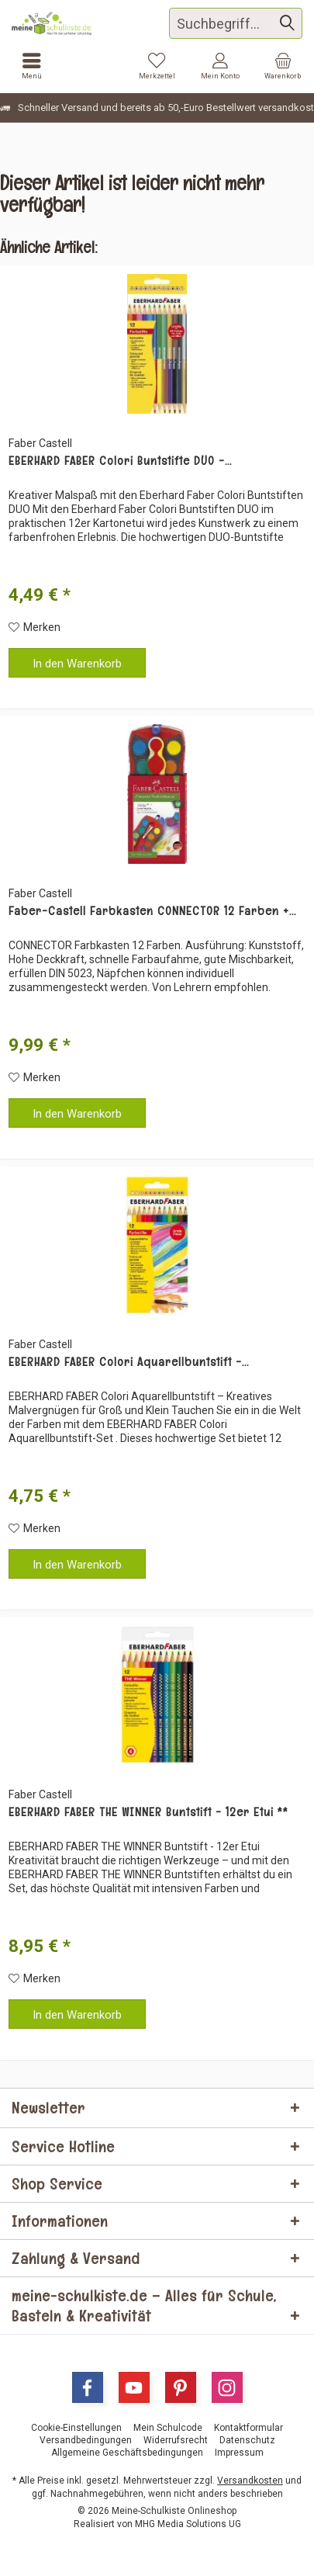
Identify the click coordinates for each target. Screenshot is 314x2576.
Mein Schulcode (167, 2427)
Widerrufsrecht (175, 2440)
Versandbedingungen (86, 2440)
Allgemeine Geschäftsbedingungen (127, 2452)
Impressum (239, 2452)
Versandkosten (250, 2480)
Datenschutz (247, 2440)
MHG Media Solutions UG (188, 2524)
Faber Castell (40, 443)
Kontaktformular (248, 2427)
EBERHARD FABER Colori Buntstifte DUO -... (120, 461)
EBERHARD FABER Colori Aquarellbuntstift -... (129, 1362)
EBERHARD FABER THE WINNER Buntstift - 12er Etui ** (148, 1812)
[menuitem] (282, 66)
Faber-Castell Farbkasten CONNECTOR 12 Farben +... (152, 911)
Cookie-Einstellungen (76, 2427)
